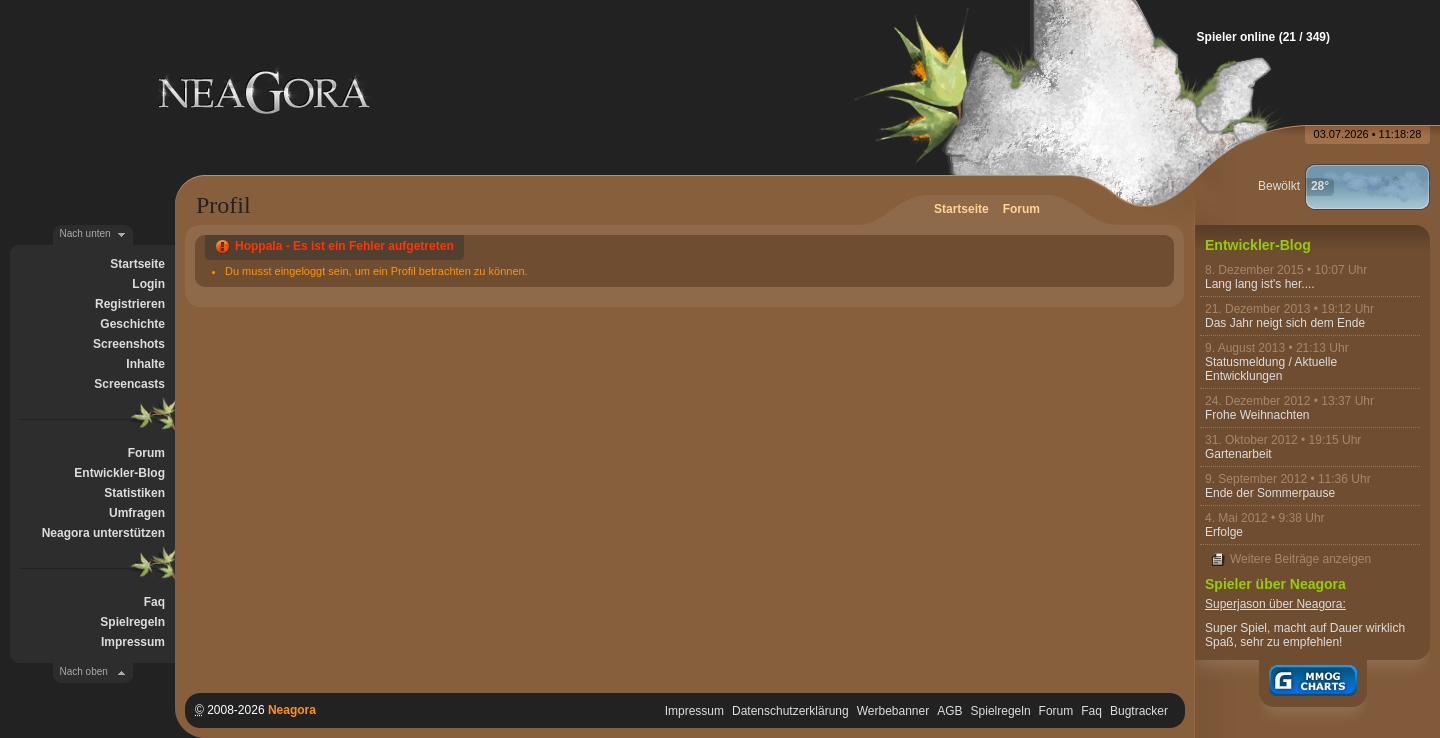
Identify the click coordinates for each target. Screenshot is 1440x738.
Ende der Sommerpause (1270, 493)
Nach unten (85, 233)
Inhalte (145, 364)
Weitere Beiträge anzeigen (1300, 559)
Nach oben (84, 671)
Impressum (133, 642)
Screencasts (129, 384)
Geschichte (132, 324)
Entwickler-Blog (119, 473)
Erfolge (1224, 532)
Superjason (1235, 604)
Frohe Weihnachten (1257, 415)
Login (148, 284)
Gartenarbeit (1238, 454)
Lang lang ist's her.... (1260, 284)
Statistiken (134, 493)
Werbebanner (893, 711)
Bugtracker (1139, 711)
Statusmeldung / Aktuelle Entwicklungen (1271, 369)
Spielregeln (132, 622)
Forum (146, 453)
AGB (949, 711)
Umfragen (137, 513)
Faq (154, 602)
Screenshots (129, 344)
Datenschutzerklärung (790, 711)
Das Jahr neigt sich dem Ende (1285, 323)
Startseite (137, 264)
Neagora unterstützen (103, 533)
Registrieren (130, 304)
